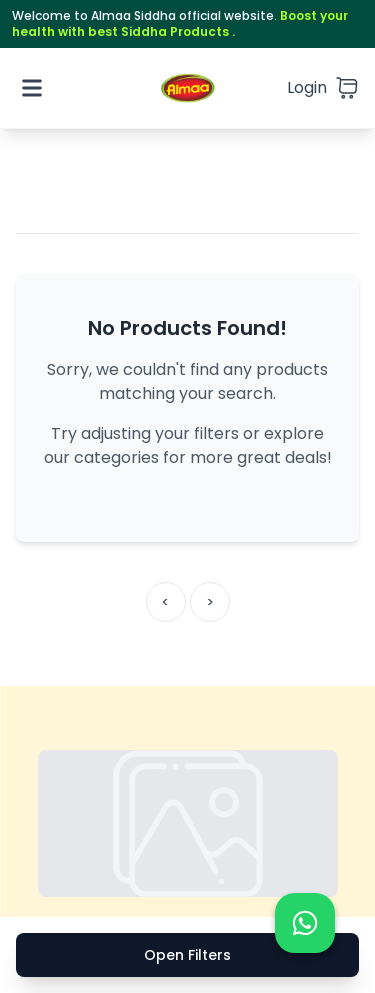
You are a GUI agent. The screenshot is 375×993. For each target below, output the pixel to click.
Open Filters (187, 955)
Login (307, 87)
